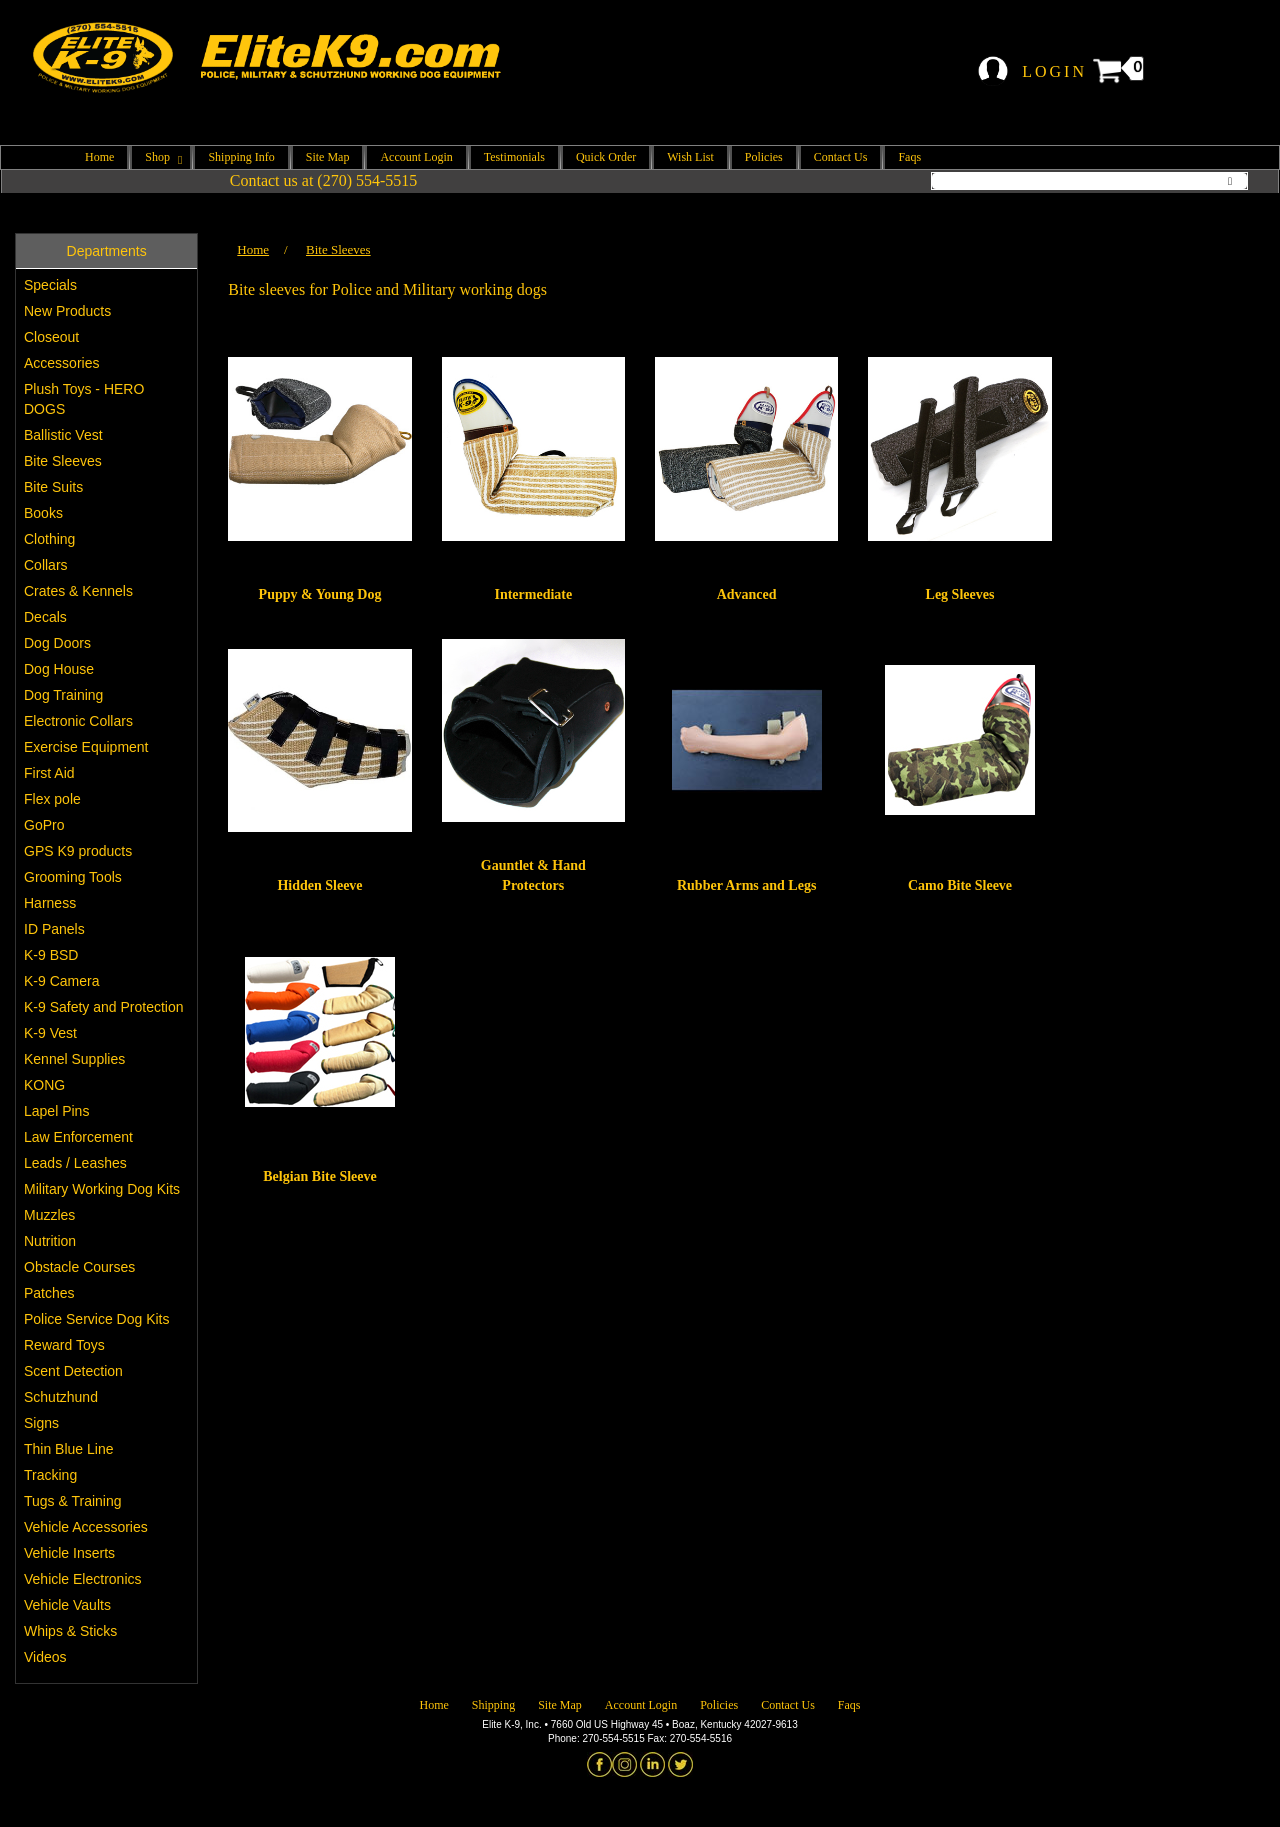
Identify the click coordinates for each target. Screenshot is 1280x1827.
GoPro (44, 825)
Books (43, 513)
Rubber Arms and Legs (746, 885)
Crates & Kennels (78, 591)
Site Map (328, 157)
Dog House (59, 669)
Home (99, 157)
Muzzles (49, 1215)
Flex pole (52, 799)
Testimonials (514, 157)
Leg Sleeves (960, 594)
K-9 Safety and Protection (104, 1007)
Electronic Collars (78, 721)
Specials (50, 285)
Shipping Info (241, 157)
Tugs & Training (73, 1501)
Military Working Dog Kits (102, 1189)
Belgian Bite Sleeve (320, 1176)
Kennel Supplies (74, 1059)
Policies (764, 157)
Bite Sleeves (63, 461)
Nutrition (50, 1241)
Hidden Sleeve (319, 885)
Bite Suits (53, 487)
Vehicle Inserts (69, 1553)
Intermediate (533, 594)
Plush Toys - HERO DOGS (84, 399)
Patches (49, 1293)
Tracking (50, 1475)
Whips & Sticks (70, 1631)
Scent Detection (73, 1371)
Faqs (909, 157)
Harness (50, 903)
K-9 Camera (61, 981)
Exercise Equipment (86, 747)
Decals (45, 617)
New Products (67, 311)
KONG (44, 1085)
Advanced (747, 594)
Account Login (416, 157)
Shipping (493, 1705)
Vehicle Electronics (83, 1579)
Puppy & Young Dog (320, 594)
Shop (161, 157)
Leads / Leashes (75, 1163)
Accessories (61, 363)
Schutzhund (61, 1397)
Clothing (49, 539)
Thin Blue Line (69, 1449)
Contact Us (841, 157)
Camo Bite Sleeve (960, 885)
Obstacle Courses (79, 1267)
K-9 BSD (51, 955)
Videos (45, 1657)
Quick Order (606, 157)
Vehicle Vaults (67, 1605)
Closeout (51, 337)
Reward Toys (64, 1345)
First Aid (49, 773)
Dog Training (63, 695)
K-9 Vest (50, 1033)
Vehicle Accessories (86, 1527)
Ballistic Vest (63, 435)
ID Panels (54, 929)
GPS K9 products (78, 851)
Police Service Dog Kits (97, 1319)
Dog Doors (57, 643)
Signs (41, 1423)
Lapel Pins (56, 1111)
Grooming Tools (73, 877)
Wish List (690, 157)
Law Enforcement (78, 1137)
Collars (46, 565)
